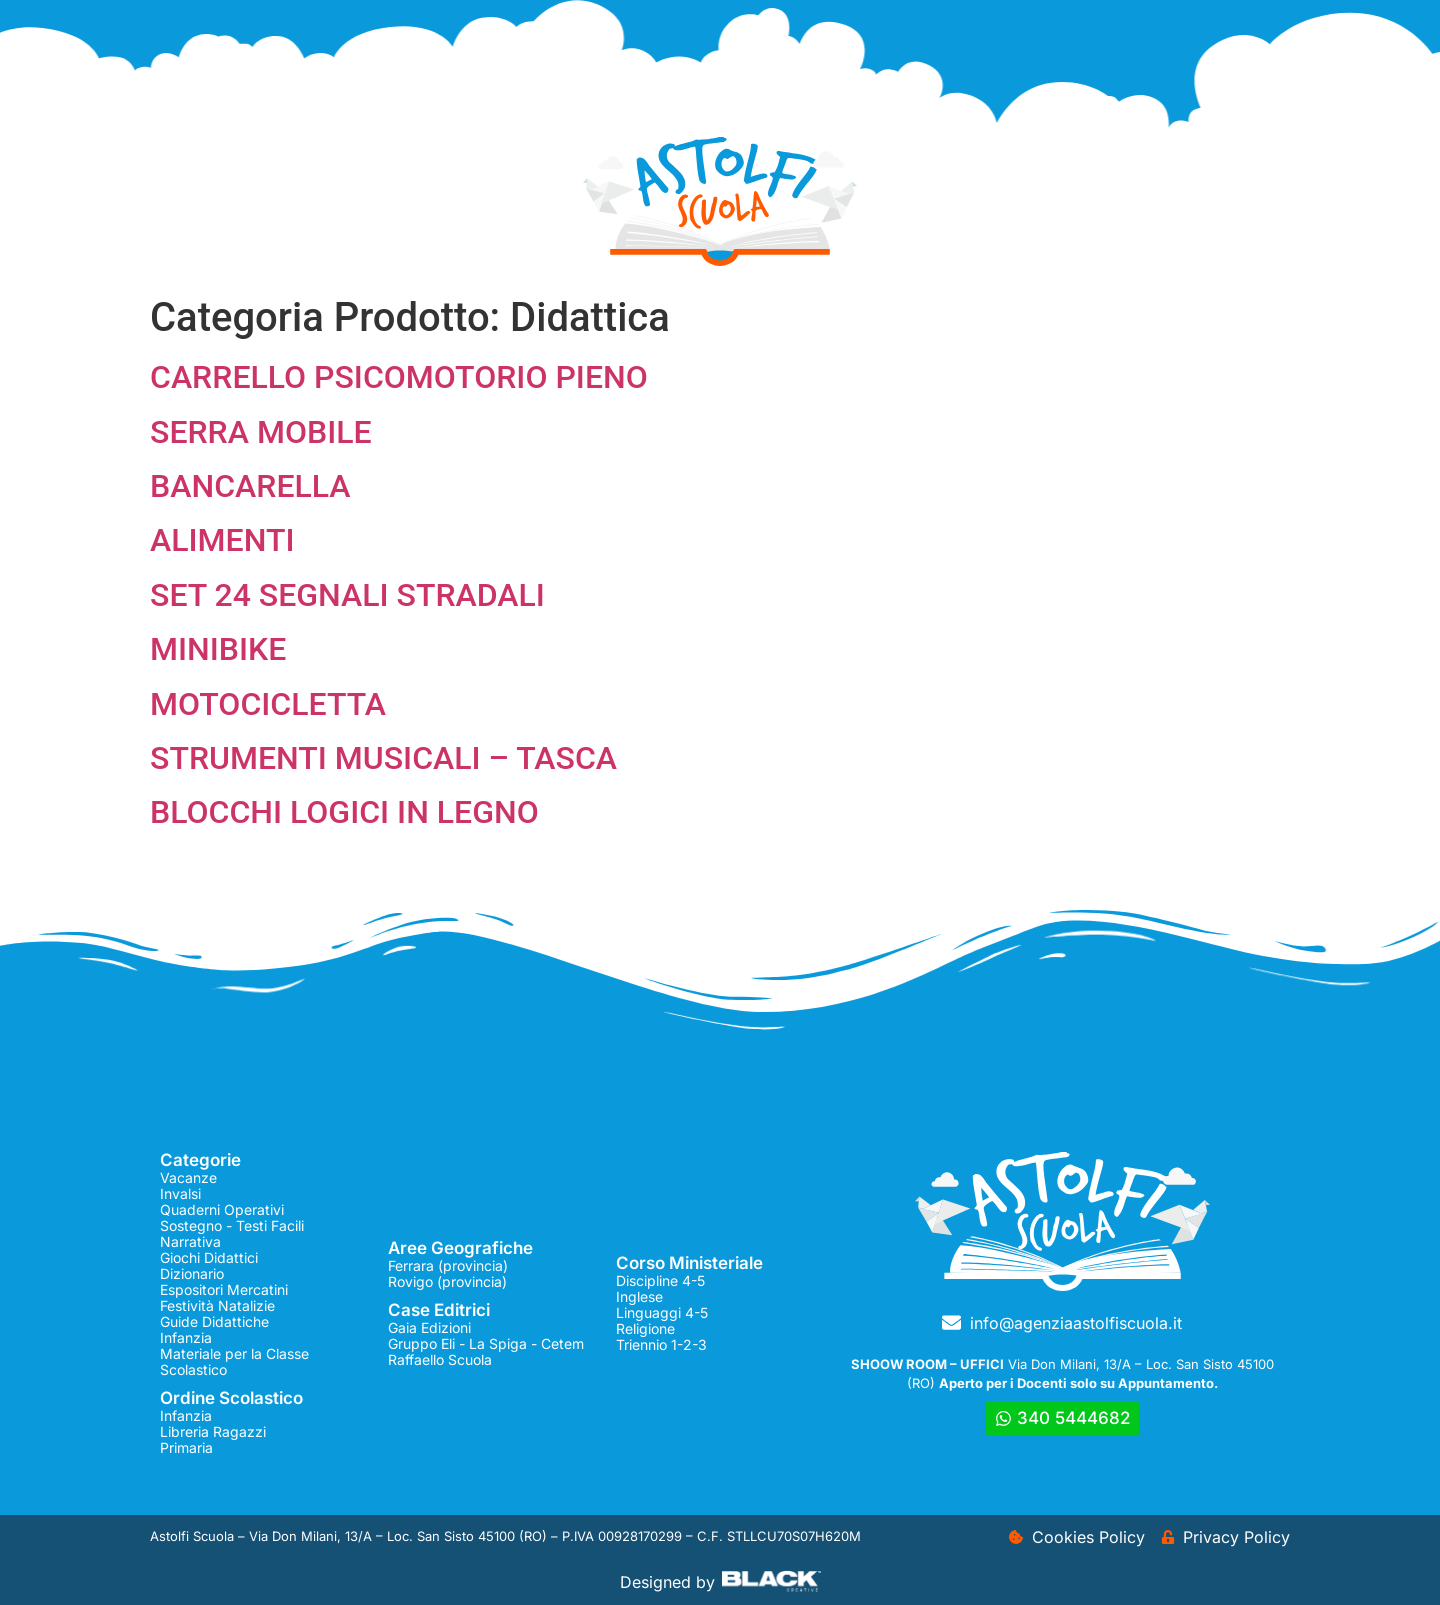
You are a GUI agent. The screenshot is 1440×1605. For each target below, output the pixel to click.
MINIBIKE (218, 649)
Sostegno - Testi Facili (232, 1225)
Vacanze (188, 1177)
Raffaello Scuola (440, 1359)
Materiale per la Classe (234, 1353)
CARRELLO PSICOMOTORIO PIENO (399, 377)
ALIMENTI (222, 540)
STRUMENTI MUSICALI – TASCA (383, 758)
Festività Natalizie (217, 1305)
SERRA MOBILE (261, 432)
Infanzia (186, 1337)
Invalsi (180, 1193)
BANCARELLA (250, 486)
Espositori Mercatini (224, 1289)
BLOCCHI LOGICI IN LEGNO (344, 812)
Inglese (639, 1296)
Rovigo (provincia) (447, 1281)
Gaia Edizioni (429, 1327)
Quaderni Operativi (222, 1209)
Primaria (186, 1447)
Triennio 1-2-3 (661, 1344)
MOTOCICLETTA (268, 704)
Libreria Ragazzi (213, 1431)
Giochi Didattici (209, 1257)
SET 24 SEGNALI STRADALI (347, 595)
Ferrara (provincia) (448, 1265)
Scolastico (193, 1369)
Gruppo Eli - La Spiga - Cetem (486, 1343)
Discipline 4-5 (660, 1280)
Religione (645, 1328)
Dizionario (192, 1273)
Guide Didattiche (214, 1321)
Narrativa (190, 1241)
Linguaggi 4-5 (662, 1312)
